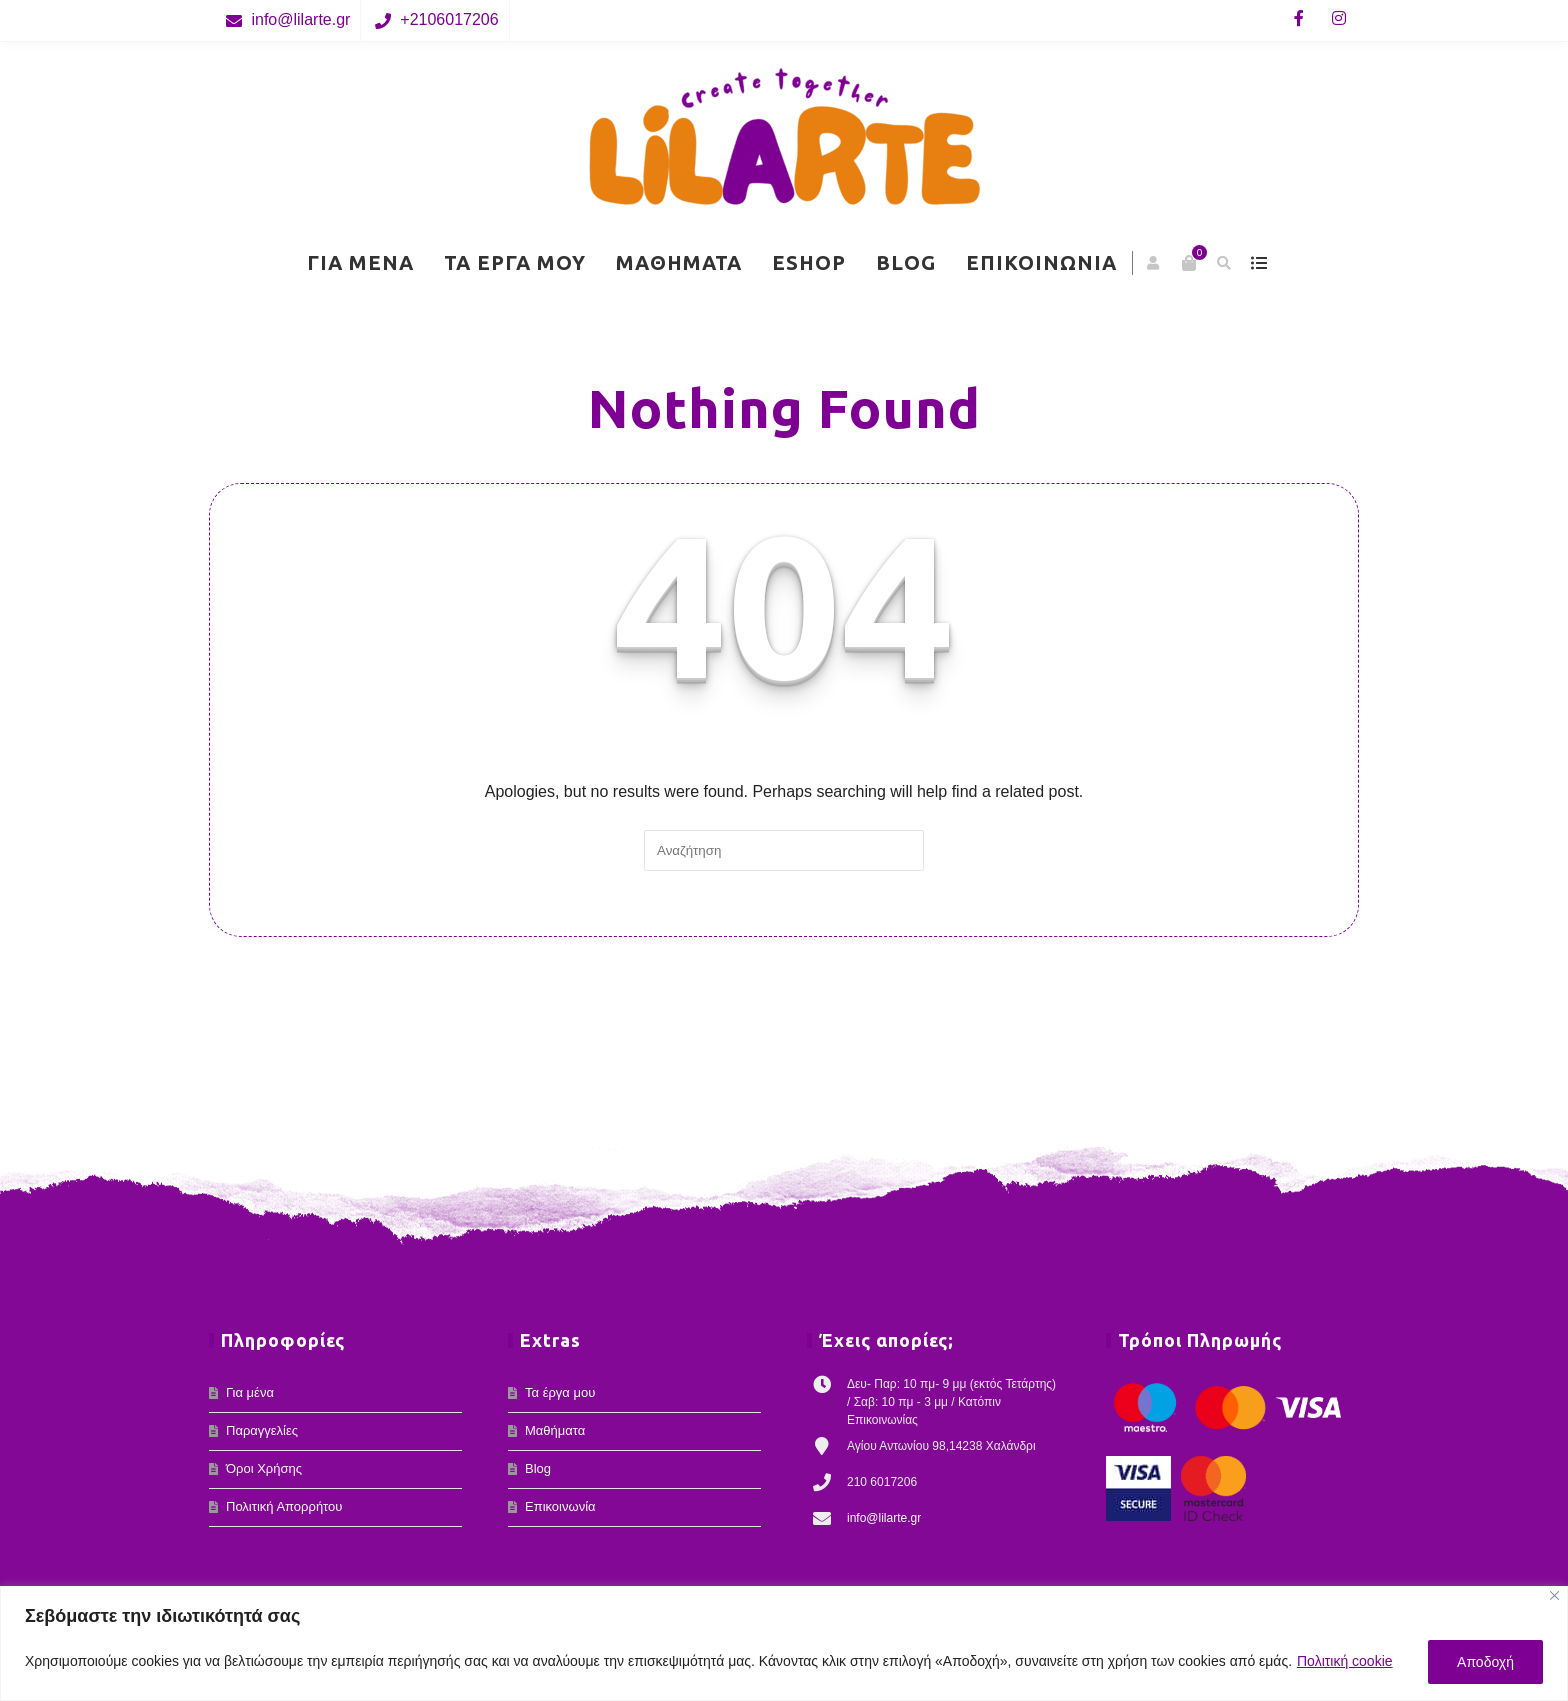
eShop (809, 262)
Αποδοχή (1485, 1662)
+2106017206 (449, 19)
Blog (906, 262)
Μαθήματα (679, 262)
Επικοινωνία (1041, 262)
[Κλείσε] (1554, 1595)
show (1258, 263)
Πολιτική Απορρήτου (284, 1506)
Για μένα (360, 262)
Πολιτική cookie (1345, 1661)
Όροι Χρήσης (264, 1468)
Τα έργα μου (515, 262)
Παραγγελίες (262, 1430)
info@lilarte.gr (300, 19)
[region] (784, 1643)
